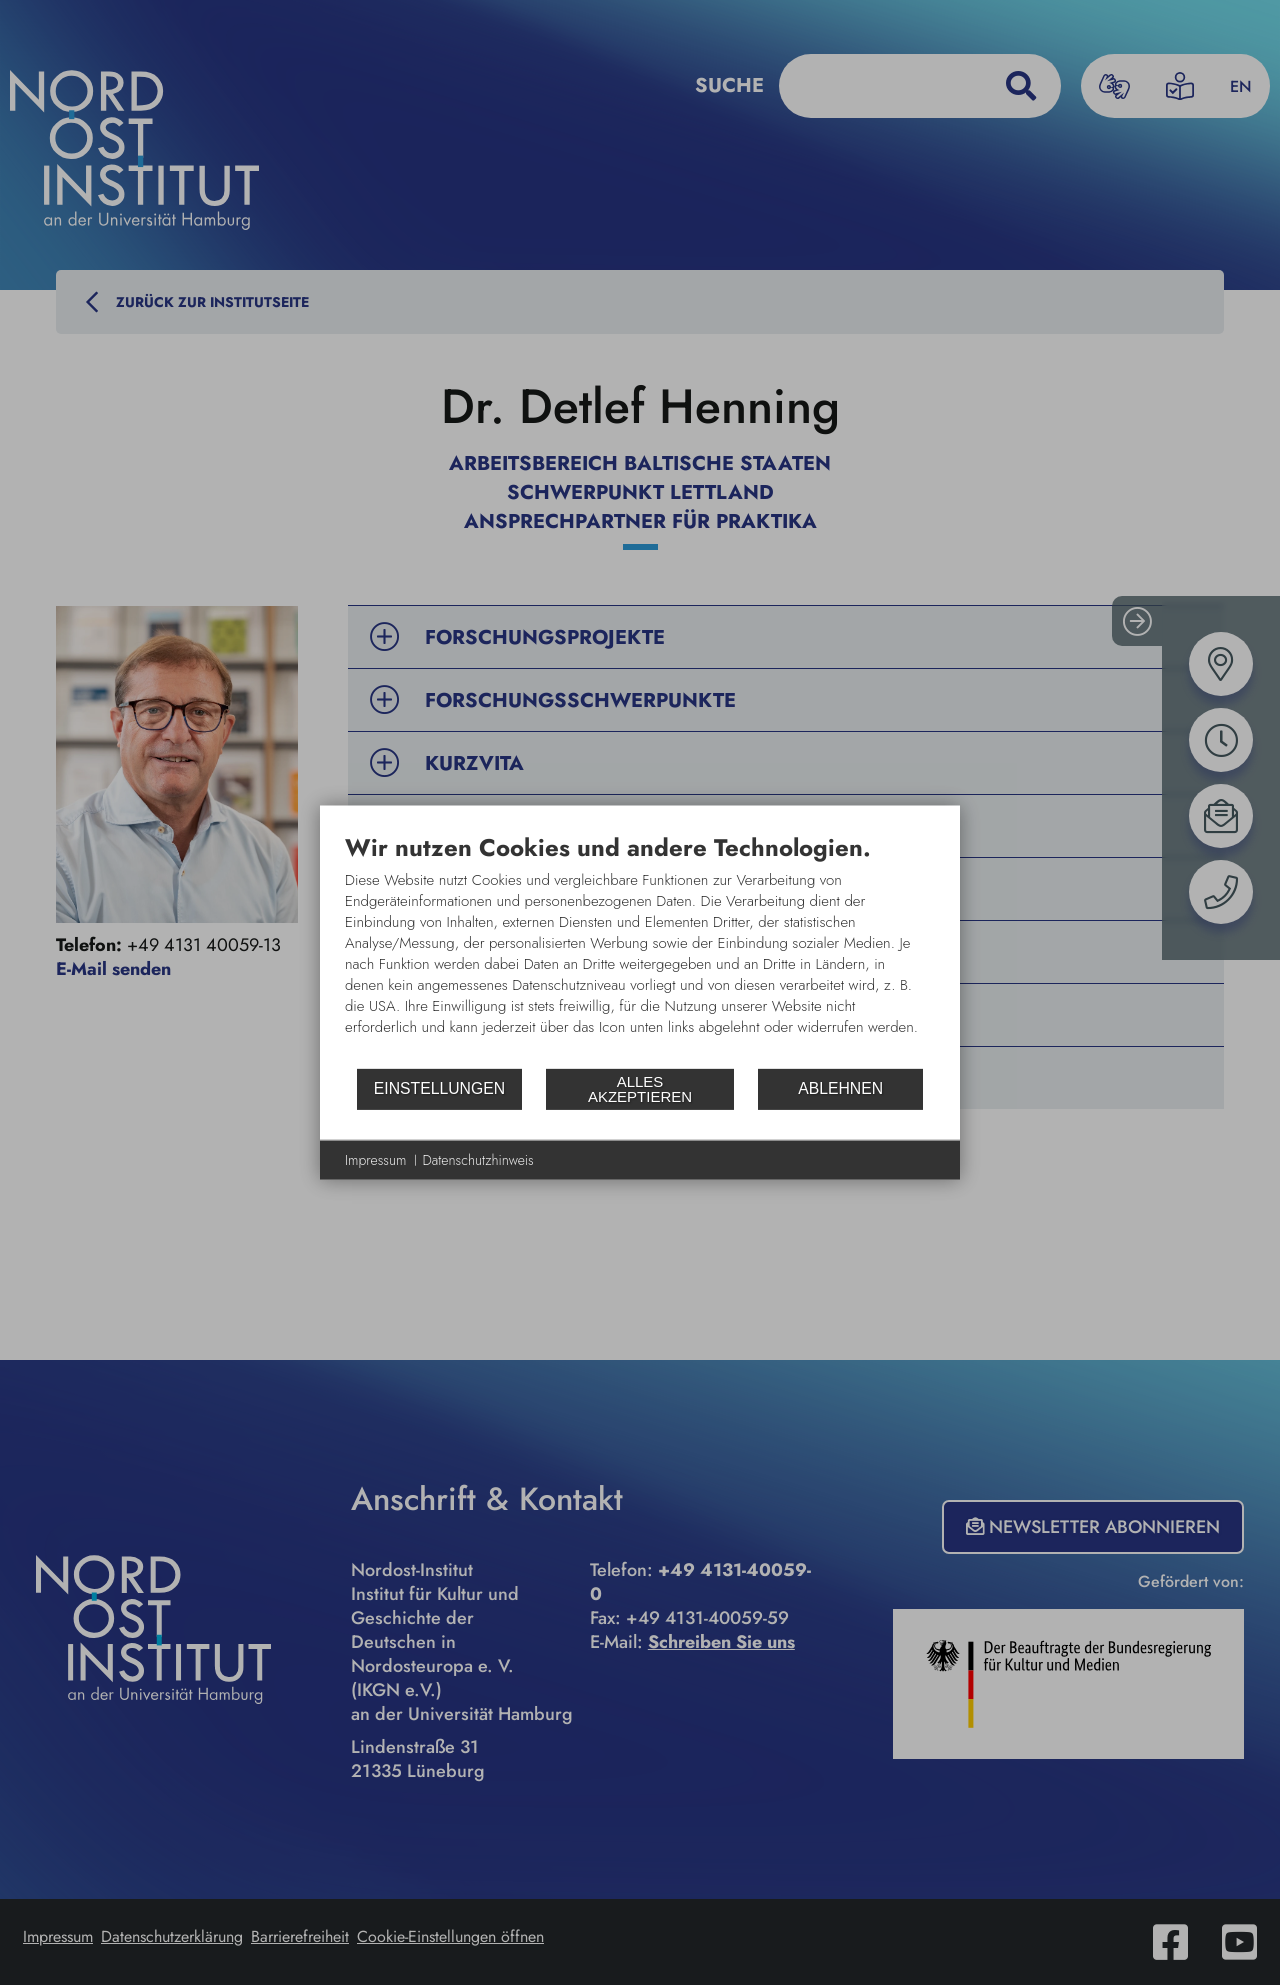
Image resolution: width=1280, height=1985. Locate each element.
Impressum (376, 1159)
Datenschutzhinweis (478, 1159)
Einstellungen (439, 1088)
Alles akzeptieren (640, 1089)
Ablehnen (840, 1088)
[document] (640, 949)
